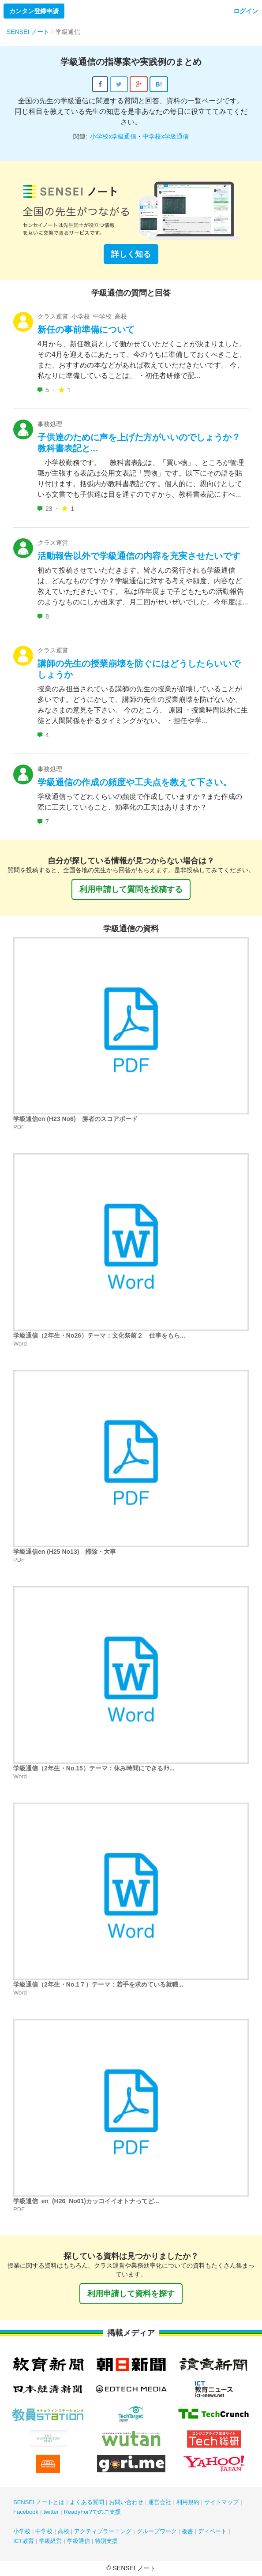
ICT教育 (23, 2541)
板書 (187, 2531)
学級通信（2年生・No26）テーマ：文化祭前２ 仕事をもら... (99, 1335)
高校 (63, 2531)
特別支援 (106, 2541)
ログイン (245, 11)
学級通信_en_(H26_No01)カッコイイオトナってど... (86, 2201)
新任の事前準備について (86, 329)
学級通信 (78, 2541)
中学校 (43, 2531)
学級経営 (50, 2541)
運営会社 (159, 2502)
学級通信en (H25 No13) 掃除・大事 (64, 1551)
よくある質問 (87, 2502)
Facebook (25, 2512)
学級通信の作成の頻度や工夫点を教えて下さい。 (134, 782)
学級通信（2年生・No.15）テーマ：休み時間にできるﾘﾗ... (94, 1768)
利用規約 (187, 2502)
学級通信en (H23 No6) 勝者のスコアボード (75, 1118)
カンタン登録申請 (34, 11)
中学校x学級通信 (165, 136)
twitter (51, 2512)
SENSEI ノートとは (38, 2502)
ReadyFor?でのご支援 (92, 2512)
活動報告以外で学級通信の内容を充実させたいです (138, 556)
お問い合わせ (126, 2502)
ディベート (212, 2531)
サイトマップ (221, 2502)
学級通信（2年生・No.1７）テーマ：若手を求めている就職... (98, 1984)
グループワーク (157, 2531)
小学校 (21, 2531)
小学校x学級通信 (113, 136)
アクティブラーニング (102, 2531)
